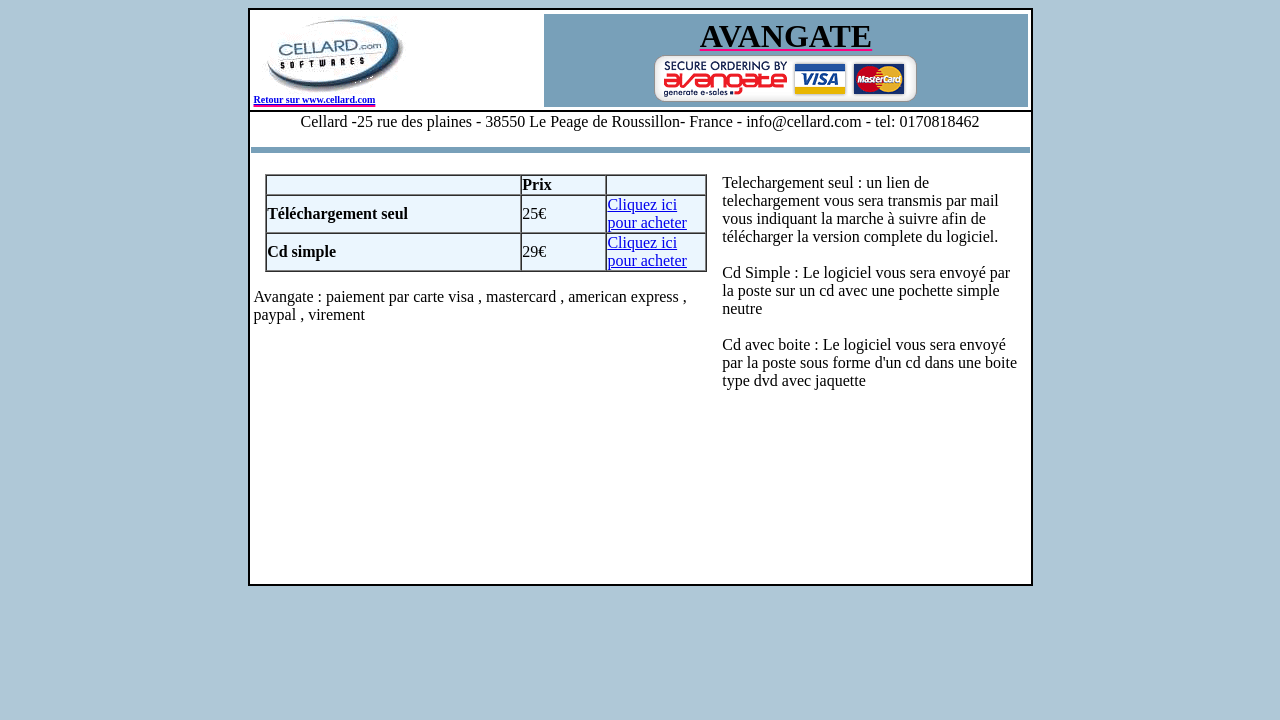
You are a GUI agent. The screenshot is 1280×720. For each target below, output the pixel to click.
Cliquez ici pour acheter (647, 213)
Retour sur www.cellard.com (315, 99)
